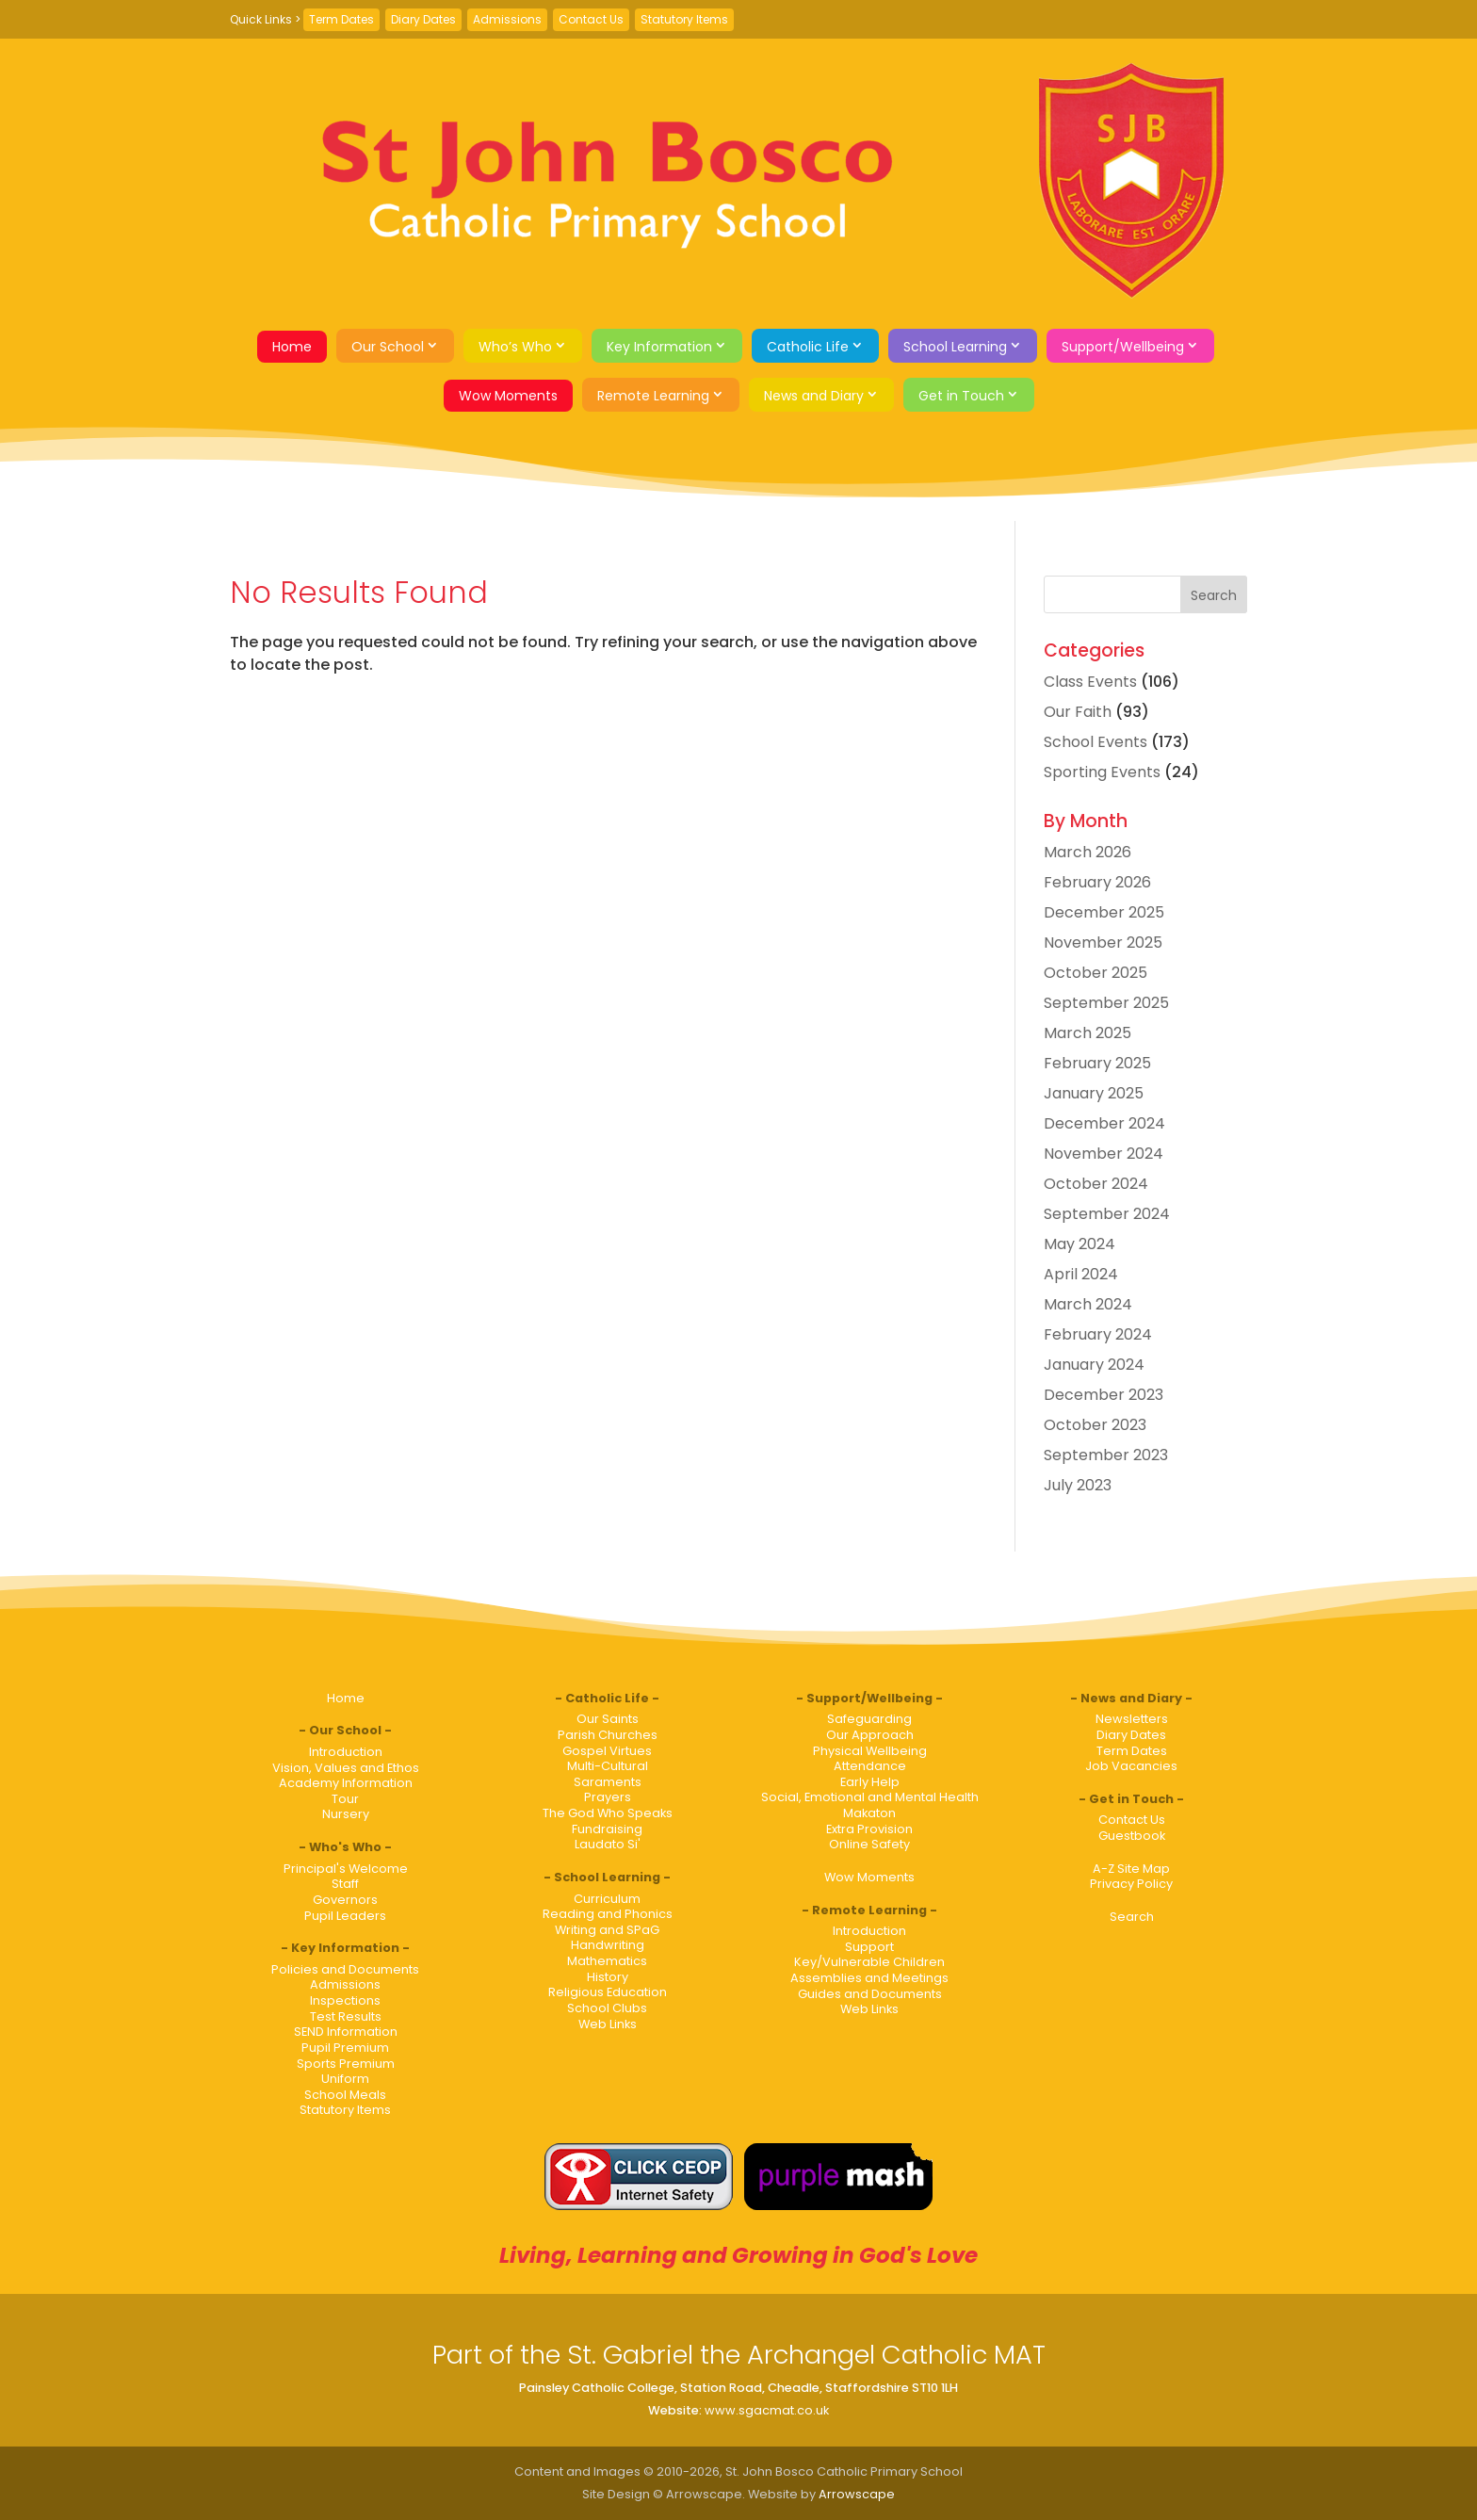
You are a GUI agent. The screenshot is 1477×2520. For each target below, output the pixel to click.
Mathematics (607, 1961)
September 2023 (1106, 1455)
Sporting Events (1102, 772)
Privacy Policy (1131, 1884)
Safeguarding (869, 1719)
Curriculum (607, 1899)
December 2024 (1104, 1123)
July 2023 (1078, 1485)
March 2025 (1087, 1033)
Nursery (345, 1814)
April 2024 (1081, 1274)
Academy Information (346, 1783)
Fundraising (607, 1829)
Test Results (345, 2016)
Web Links (607, 2024)
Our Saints (607, 1719)
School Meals (345, 2095)
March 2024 (1088, 1304)
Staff (345, 1884)
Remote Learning (653, 395)
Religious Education (607, 1992)
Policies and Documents (345, 1969)
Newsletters (1132, 1719)
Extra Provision (869, 1829)
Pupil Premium (345, 2048)
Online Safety (869, 1844)
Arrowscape (857, 2494)
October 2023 (1095, 1425)
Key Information (659, 346)
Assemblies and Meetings (869, 1978)
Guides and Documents (870, 1994)
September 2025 (1106, 1003)
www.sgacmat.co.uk (767, 2410)
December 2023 (1103, 1395)
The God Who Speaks (608, 1813)
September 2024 (1107, 1214)
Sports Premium (346, 2064)
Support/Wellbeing (1123, 346)
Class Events (1090, 681)
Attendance (870, 1766)
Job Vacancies (1131, 1766)
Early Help (870, 1782)
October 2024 (1096, 1184)
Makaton (869, 1813)
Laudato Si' (608, 1844)
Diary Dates (423, 19)
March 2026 (1087, 852)
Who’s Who (515, 346)
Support (869, 1947)
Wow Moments (508, 395)
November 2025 (1103, 942)
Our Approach (870, 1735)
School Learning (955, 346)
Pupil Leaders (345, 1916)
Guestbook (1131, 1836)
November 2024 (1103, 1153)
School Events (1095, 742)
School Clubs (607, 2008)
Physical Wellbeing (870, 1751)
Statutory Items (684, 19)
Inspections (345, 2000)
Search (1132, 1917)
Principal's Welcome (346, 1869)
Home (292, 346)
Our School (387, 346)
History (607, 1977)
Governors (345, 1900)
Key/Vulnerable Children (869, 1962)
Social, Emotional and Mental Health (870, 1797)
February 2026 (1097, 882)
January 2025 (1094, 1093)
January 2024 (1094, 1364)
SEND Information (346, 2032)
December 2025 (1104, 912)
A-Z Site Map (1131, 1869)
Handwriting (607, 1945)
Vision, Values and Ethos (345, 1768)
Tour (345, 1799)
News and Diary (814, 395)
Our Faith (1078, 712)
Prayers (607, 1797)
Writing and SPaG (607, 1930)
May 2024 (1079, 1244)
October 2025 (1095, 973)
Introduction (345, 1752)
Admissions (507, 19)
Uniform (345, 2079)
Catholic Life (808, 346)
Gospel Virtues (607, 1751)
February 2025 (1097, 1063)
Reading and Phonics (608, 1914)
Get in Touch (961, 395)
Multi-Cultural (607, 1766)
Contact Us (591, 19)
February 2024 (1098, 1334)
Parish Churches (607, 1735)
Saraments (607, 1782)
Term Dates (341, 19)
